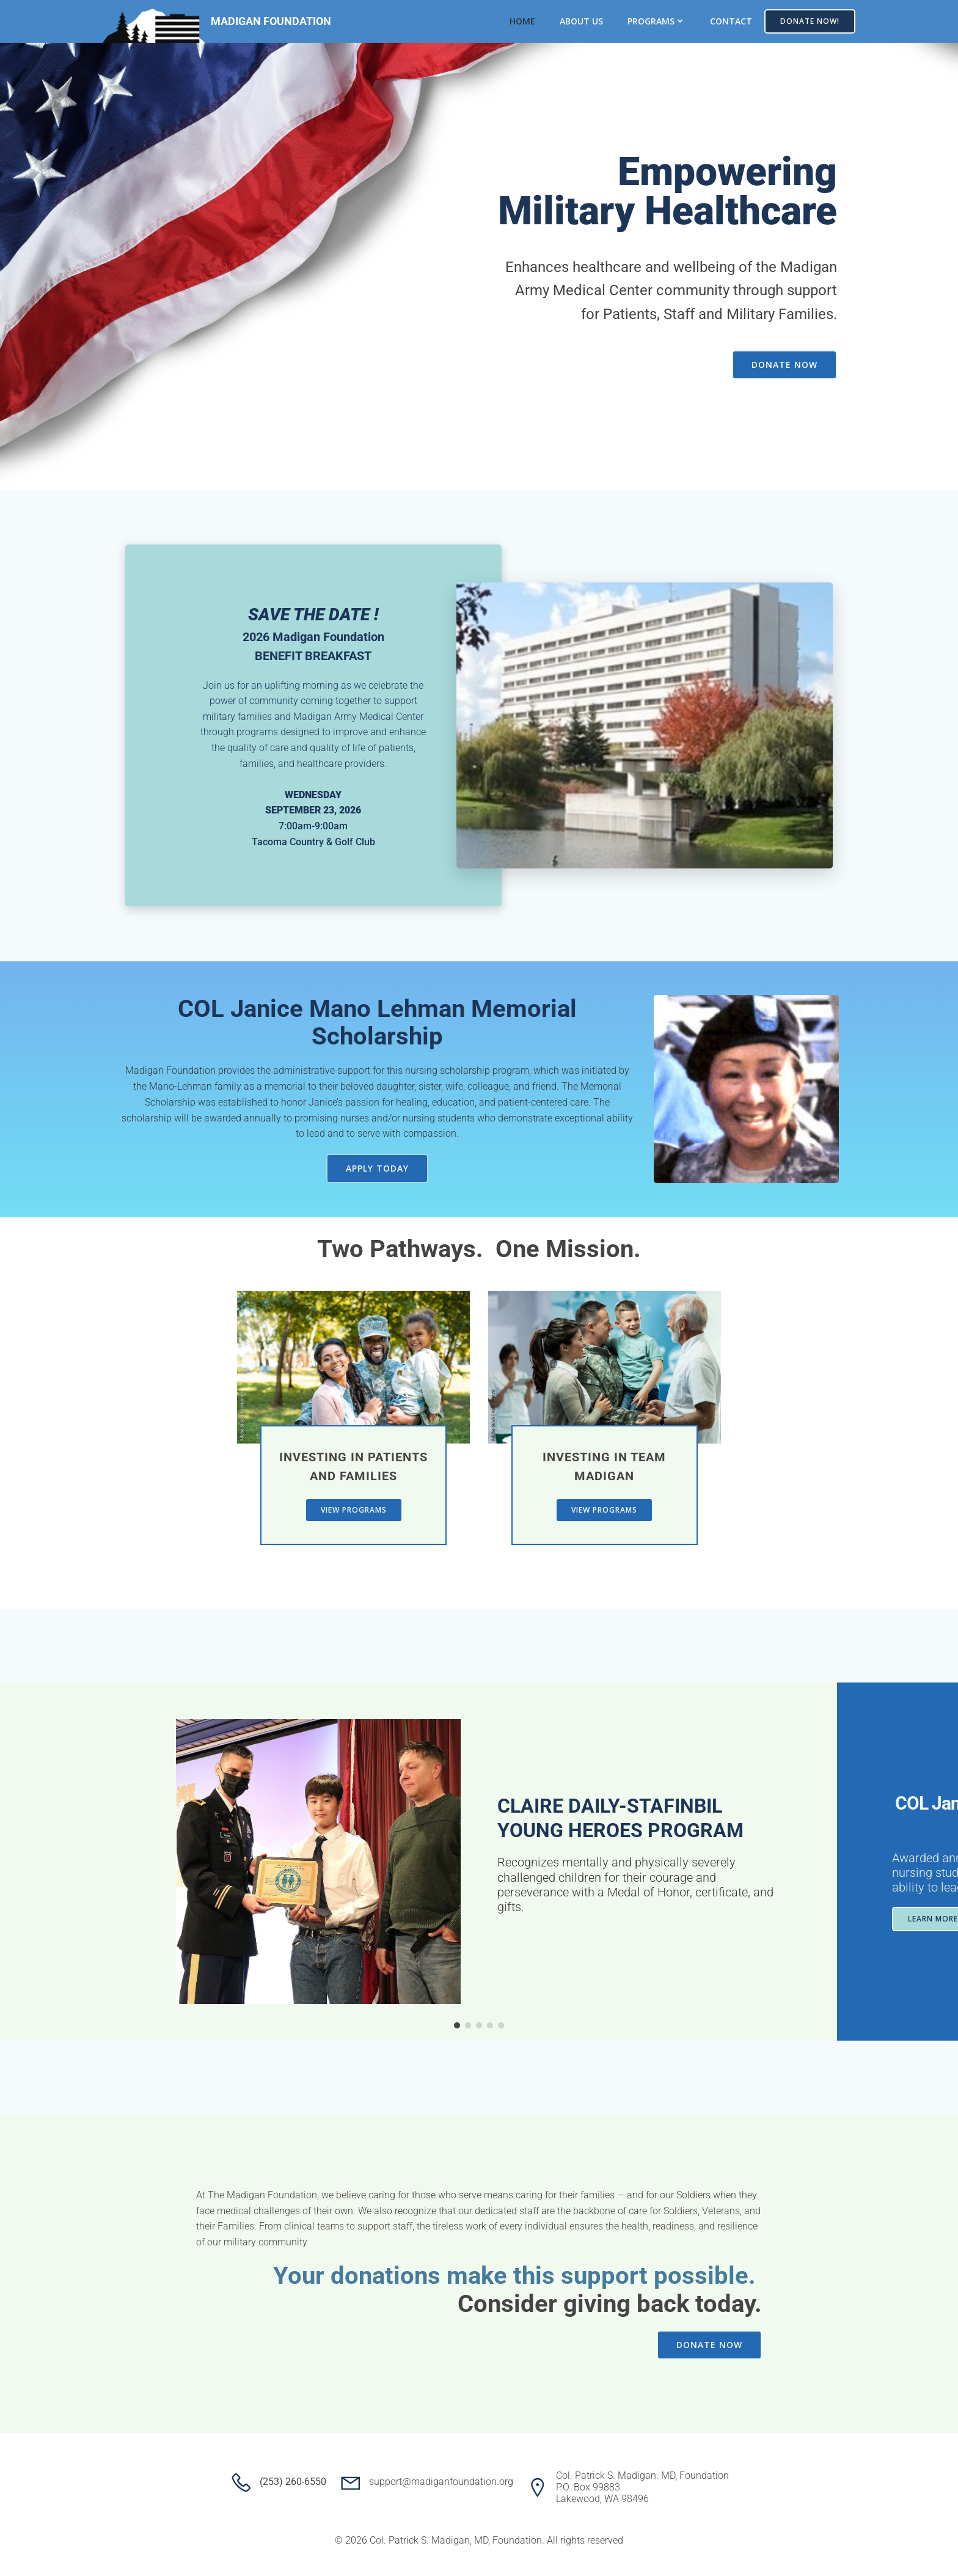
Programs (656, 21)
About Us (581, 21)
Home (522, 21)
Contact (731, 21)
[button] (457, 2025)
